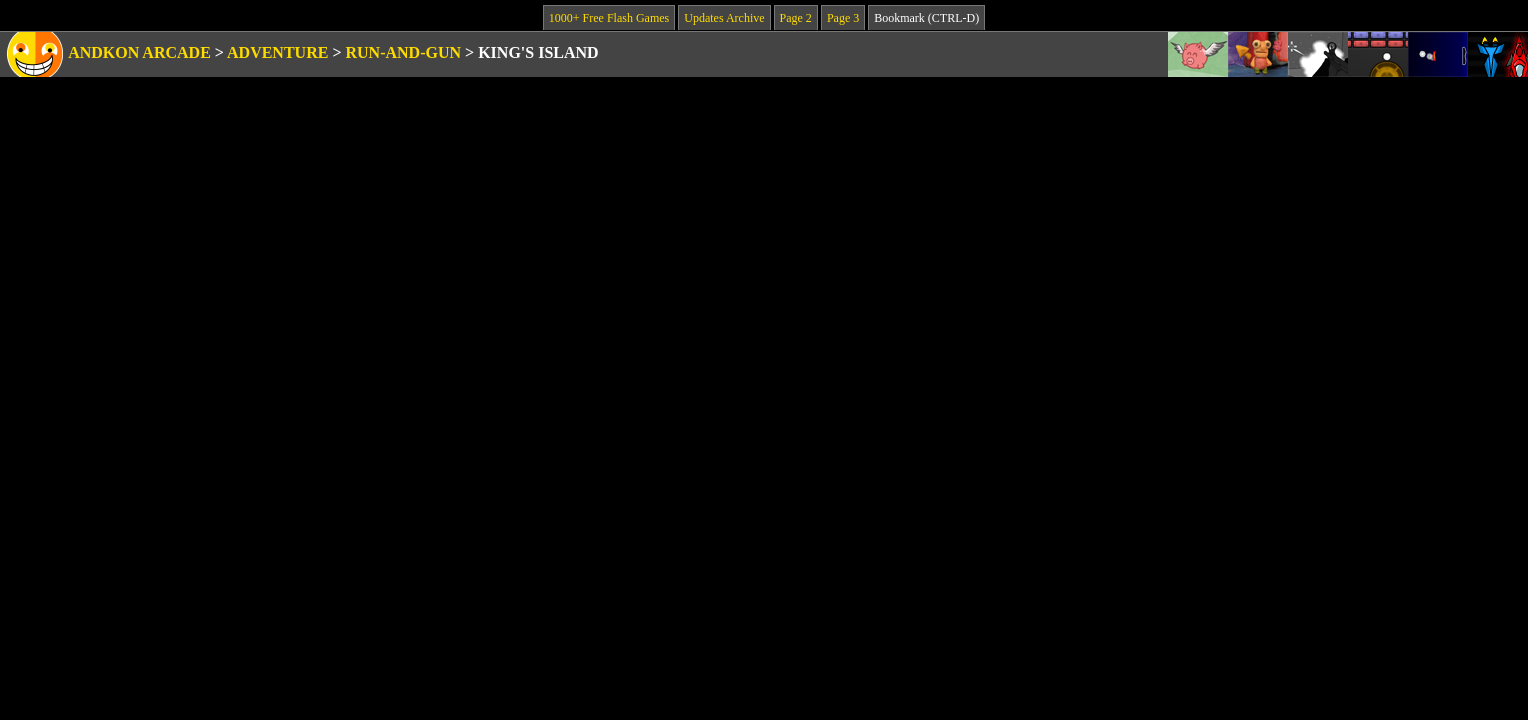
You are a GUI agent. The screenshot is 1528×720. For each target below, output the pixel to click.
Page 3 (843, 18)
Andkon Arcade (139, 52)
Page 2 (796, 18)
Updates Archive (724, 18)
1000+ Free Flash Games (609, 18)
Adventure (277, 52)
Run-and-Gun (404, 52)
